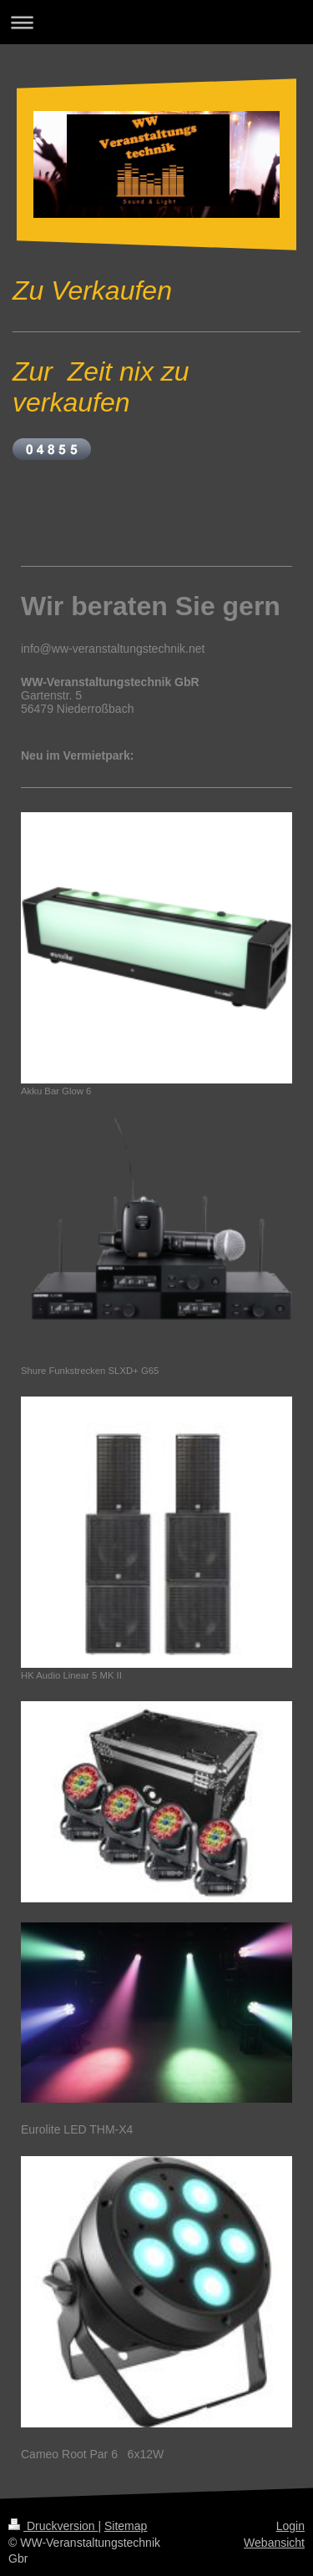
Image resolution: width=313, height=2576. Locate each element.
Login (290, 2526)
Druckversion (53, 2526)
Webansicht (274, 2542)
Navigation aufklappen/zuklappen (156, 22)
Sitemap (125, 2526)
